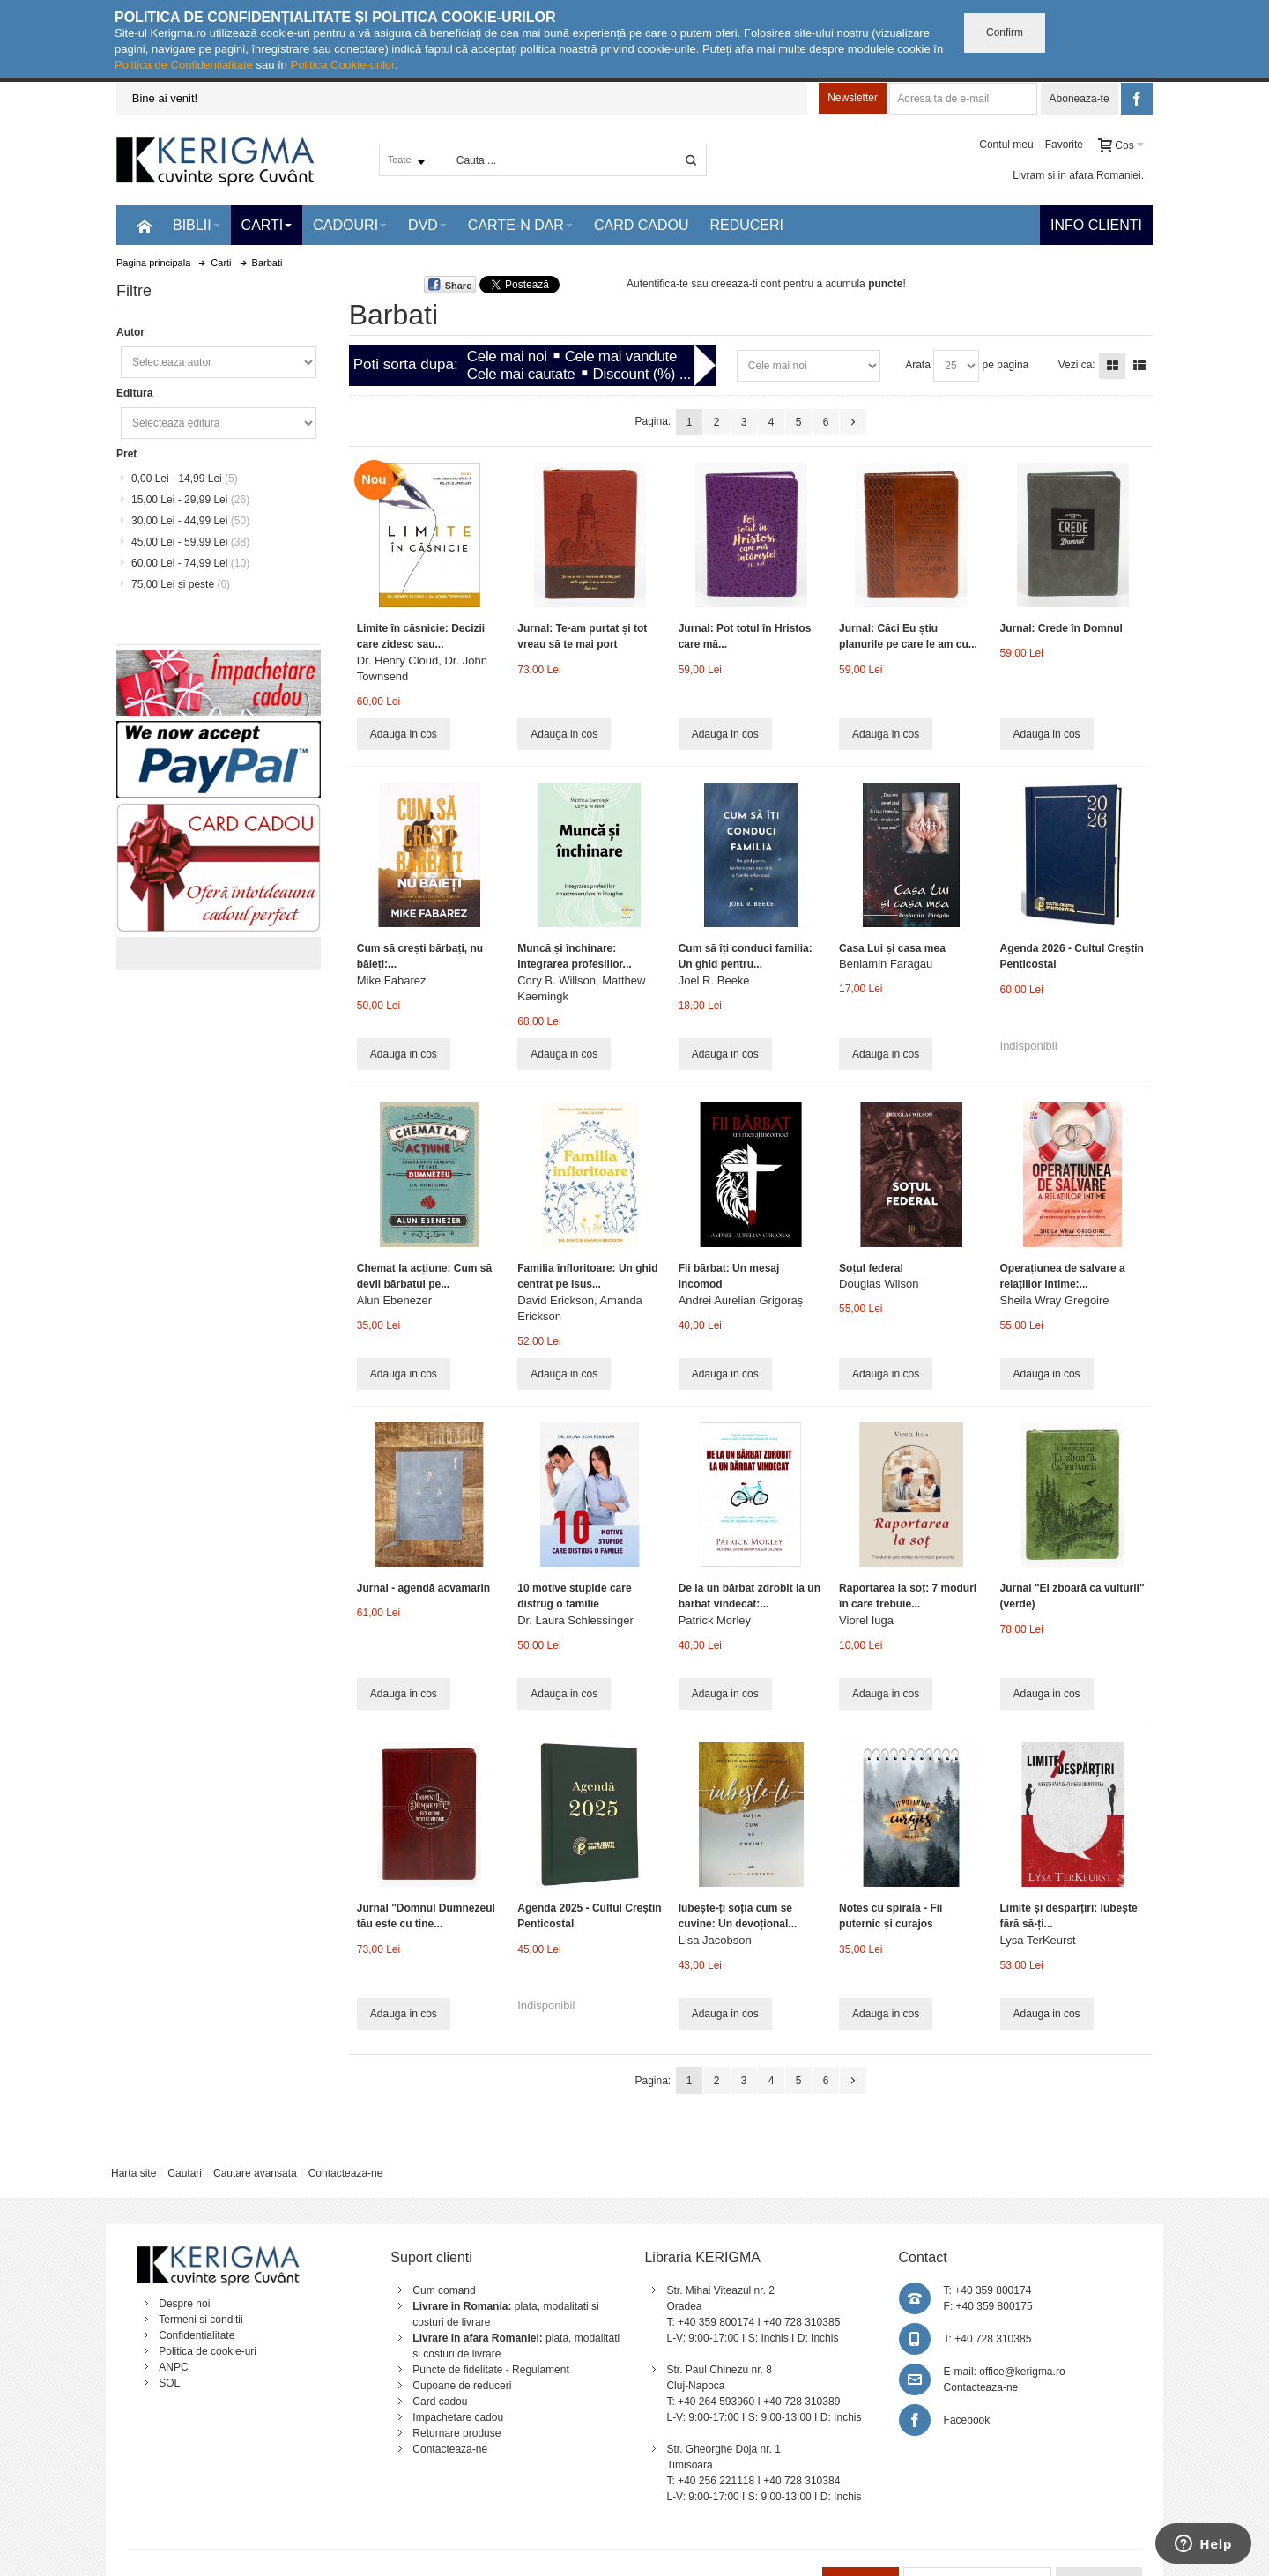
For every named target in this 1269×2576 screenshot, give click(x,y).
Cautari (184, 2173)
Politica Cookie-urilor (342, 64)
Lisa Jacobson (715, 1940)
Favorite (1064, 144)
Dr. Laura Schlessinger (575, 1620)
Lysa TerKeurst (1038, 1940)
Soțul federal (871, 1268)
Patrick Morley (715, 1620)
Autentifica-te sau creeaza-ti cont (704, 284)
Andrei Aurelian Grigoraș (741, 1300)
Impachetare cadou (457, 2417)
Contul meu (1006, 144)
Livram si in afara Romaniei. (1078, 175)
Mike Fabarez (392, 980)
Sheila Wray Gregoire (1054, 1300)
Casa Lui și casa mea (892, 948)
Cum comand (443, 2290)
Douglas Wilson (878, 1283)
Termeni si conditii (200, 2319)
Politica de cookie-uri (207, 2351)
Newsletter (852, 98)
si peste (180, 584)
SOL (169, 2383)
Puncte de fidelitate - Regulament (490, 2370)
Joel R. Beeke (714, 980)
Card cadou (439, 2401)
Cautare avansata (255, 2173)
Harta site (133, 2173)
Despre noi (184, 2304)
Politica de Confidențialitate (184, 64)
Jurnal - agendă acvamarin (423, 1588)
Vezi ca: (1076, 365)
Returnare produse (456, 2433)
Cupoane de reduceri (461, 2385)
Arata (918, 365)
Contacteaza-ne (345, 2173)
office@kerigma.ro (1022, 2371)
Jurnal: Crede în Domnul (1061, 628)
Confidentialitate (196, 2335)
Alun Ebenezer (394, 1300)
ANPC (173, 2367)
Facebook (967, 2420)
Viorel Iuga (866, 1620)
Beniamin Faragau (885, 963)
